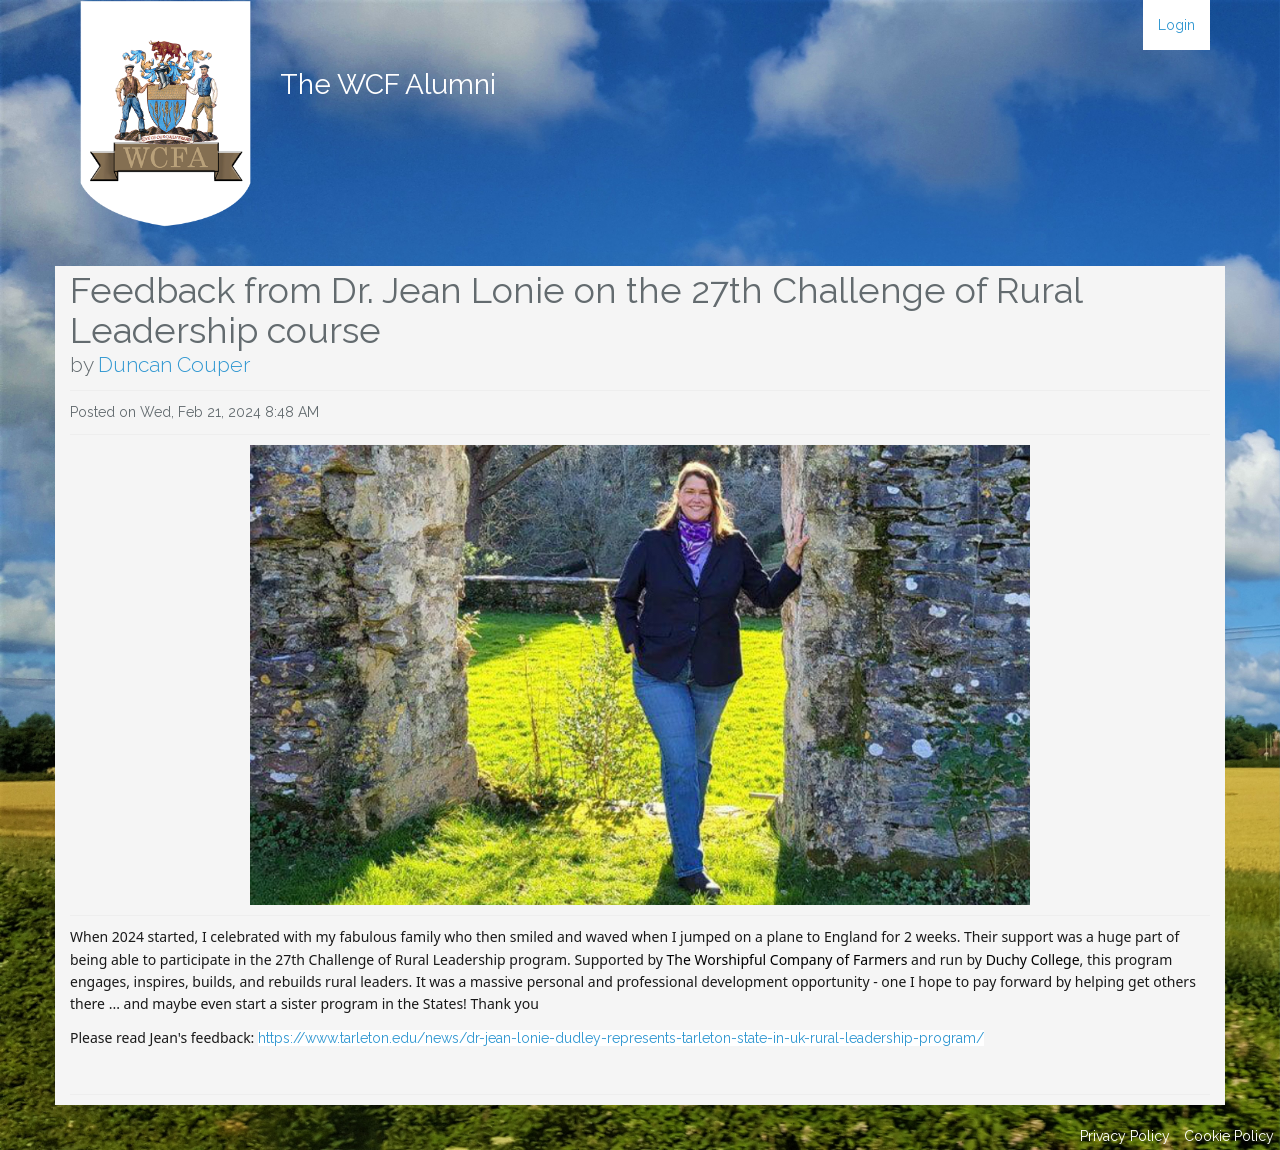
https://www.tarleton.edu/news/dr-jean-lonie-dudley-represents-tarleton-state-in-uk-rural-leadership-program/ (621, 1038)
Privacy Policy (1125, 1136)
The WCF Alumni (388, 84)
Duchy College (1033, 959)
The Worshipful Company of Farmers (787, 959)
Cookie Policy (1229, 1136)
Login (1176, 25)
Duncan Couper (174, 364)
